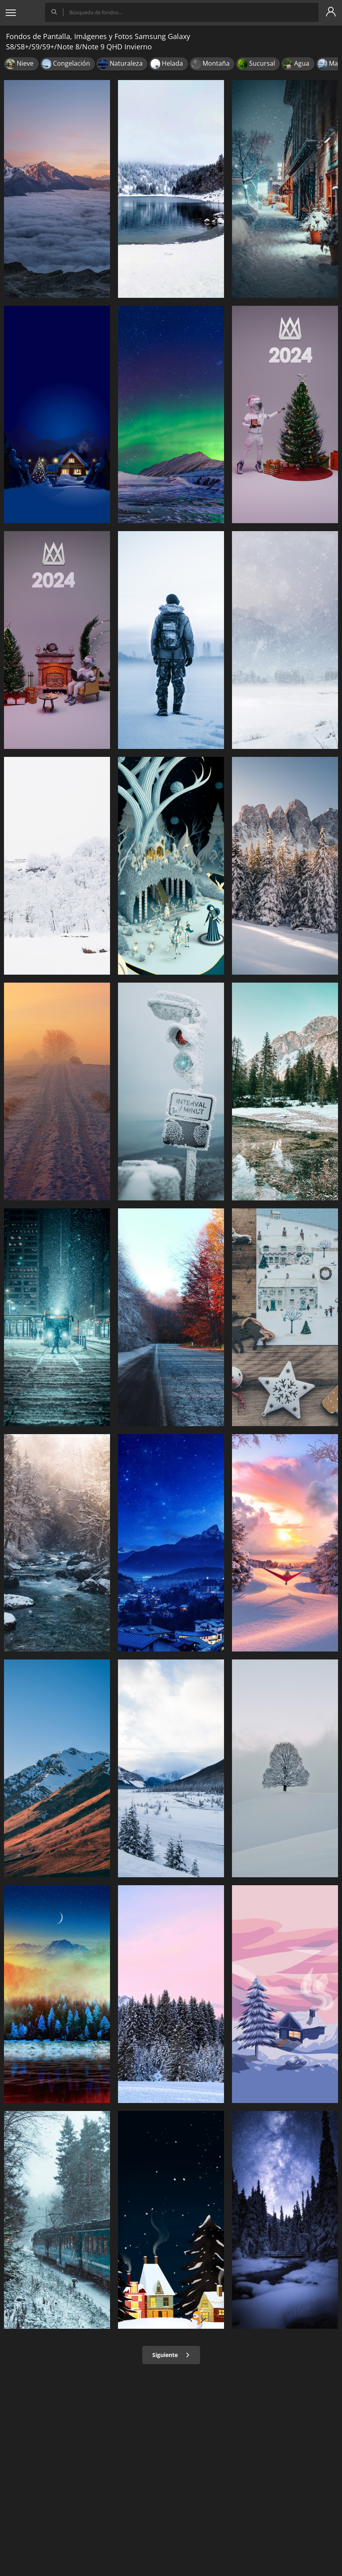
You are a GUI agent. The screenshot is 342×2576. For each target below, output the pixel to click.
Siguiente (171, 2355)
